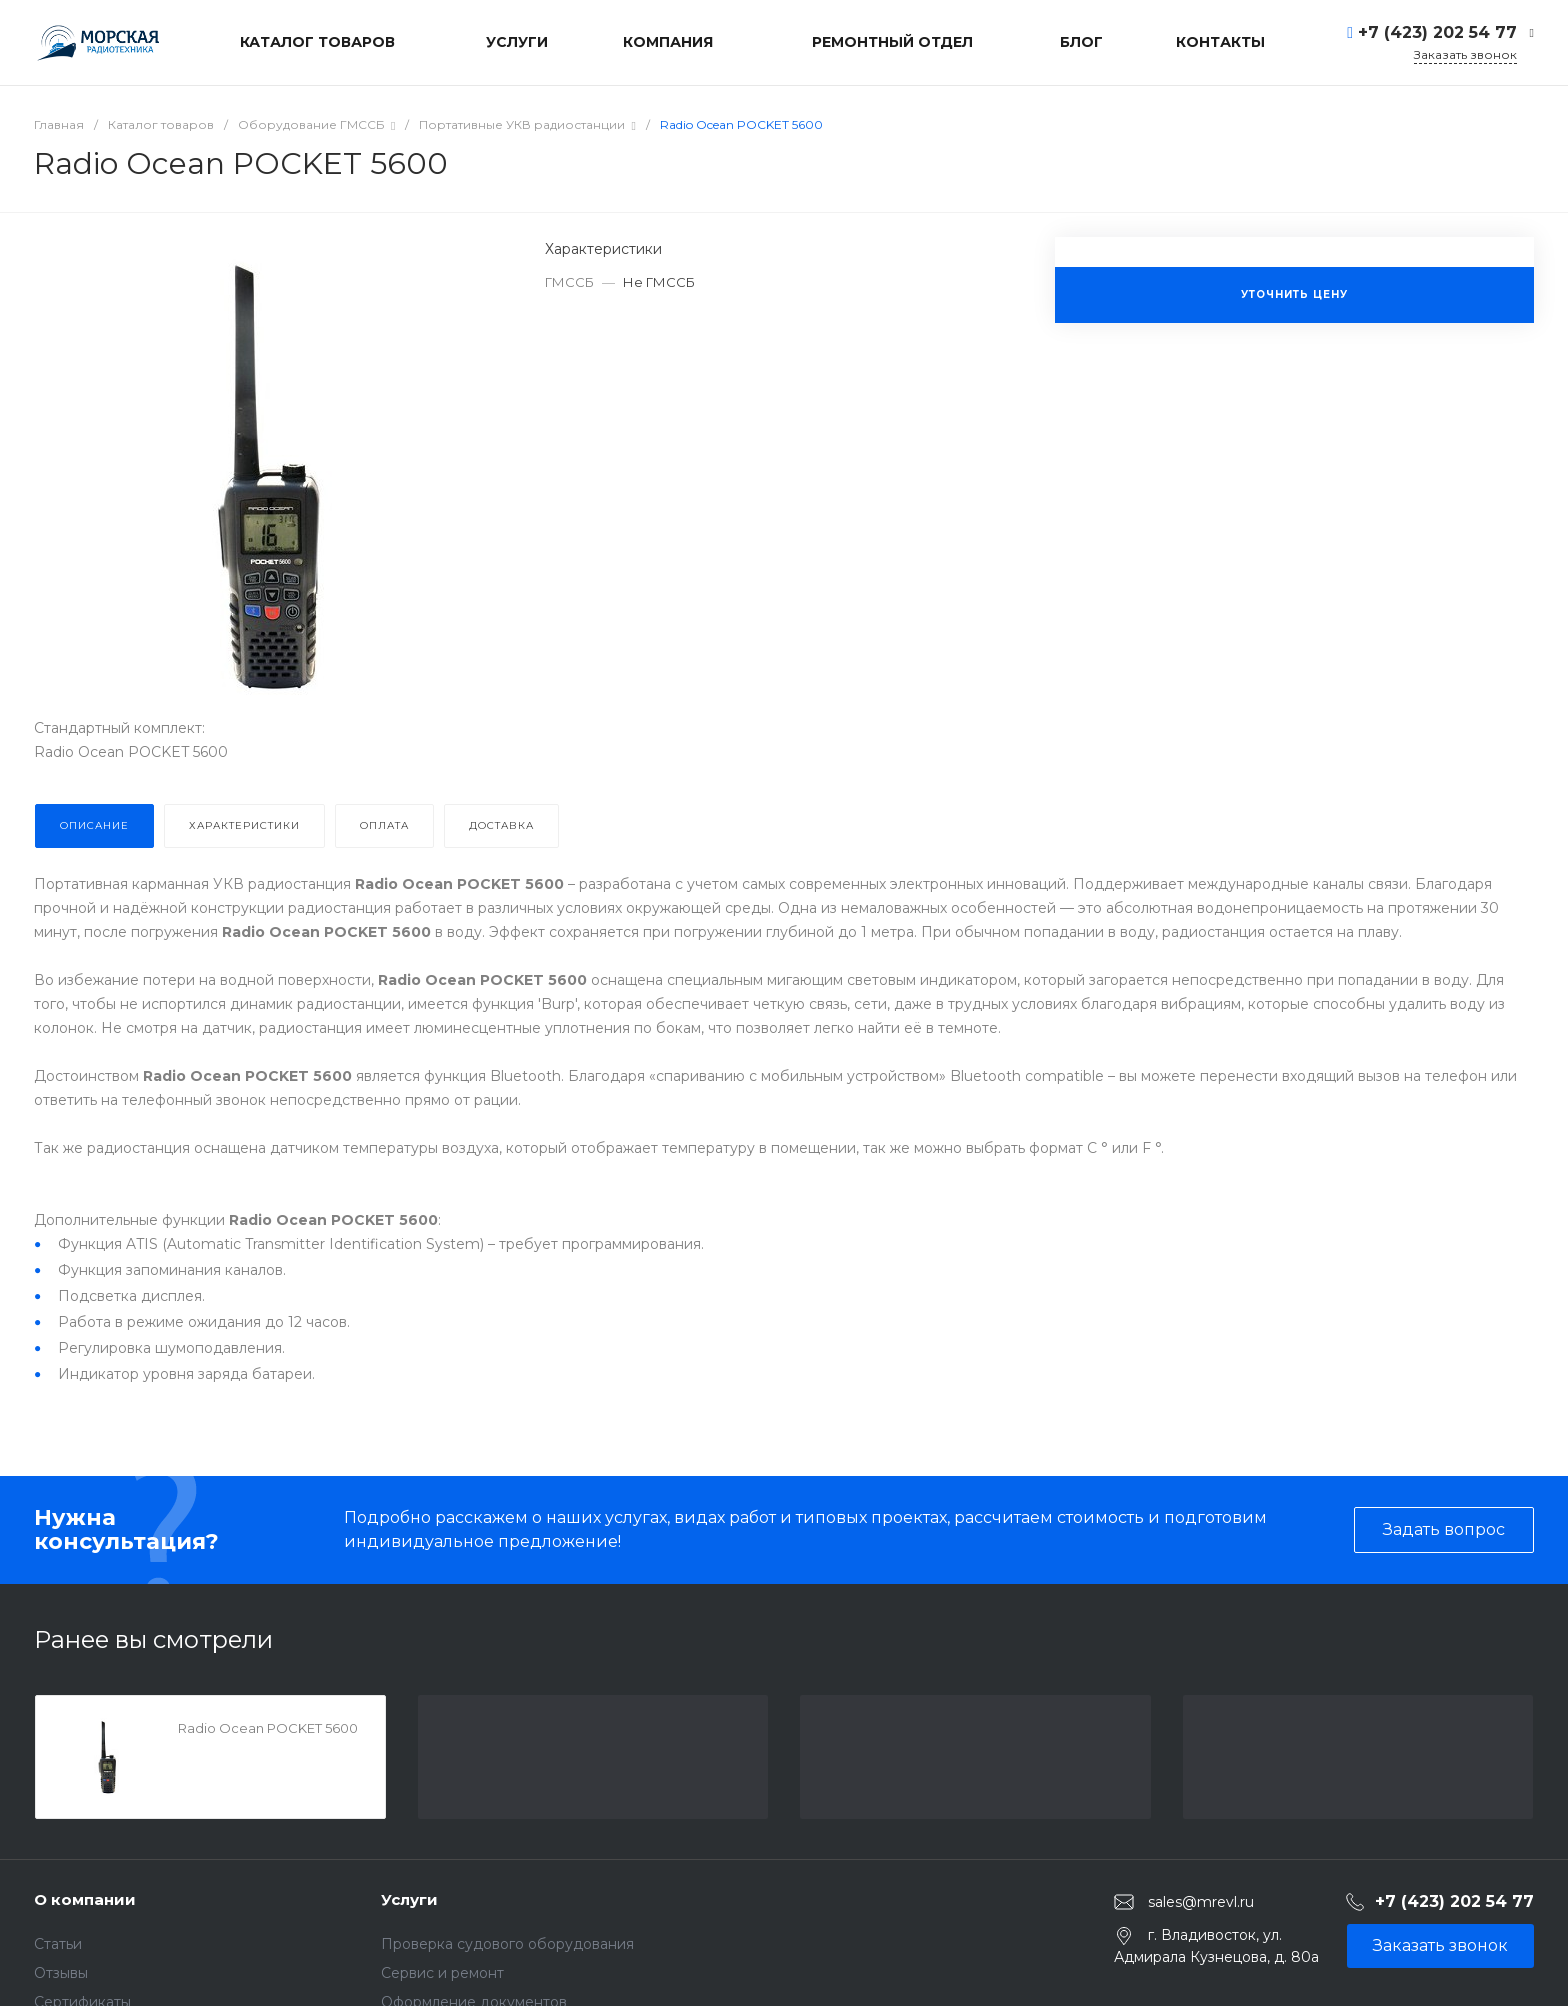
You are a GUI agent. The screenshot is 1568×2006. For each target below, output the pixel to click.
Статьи (58, 1944)
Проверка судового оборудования (507, 1944)
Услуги (409, 1899)
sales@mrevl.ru (1201, 1902)
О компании (85, 1899)
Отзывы (61, 1973)
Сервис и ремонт (442, 1973)
